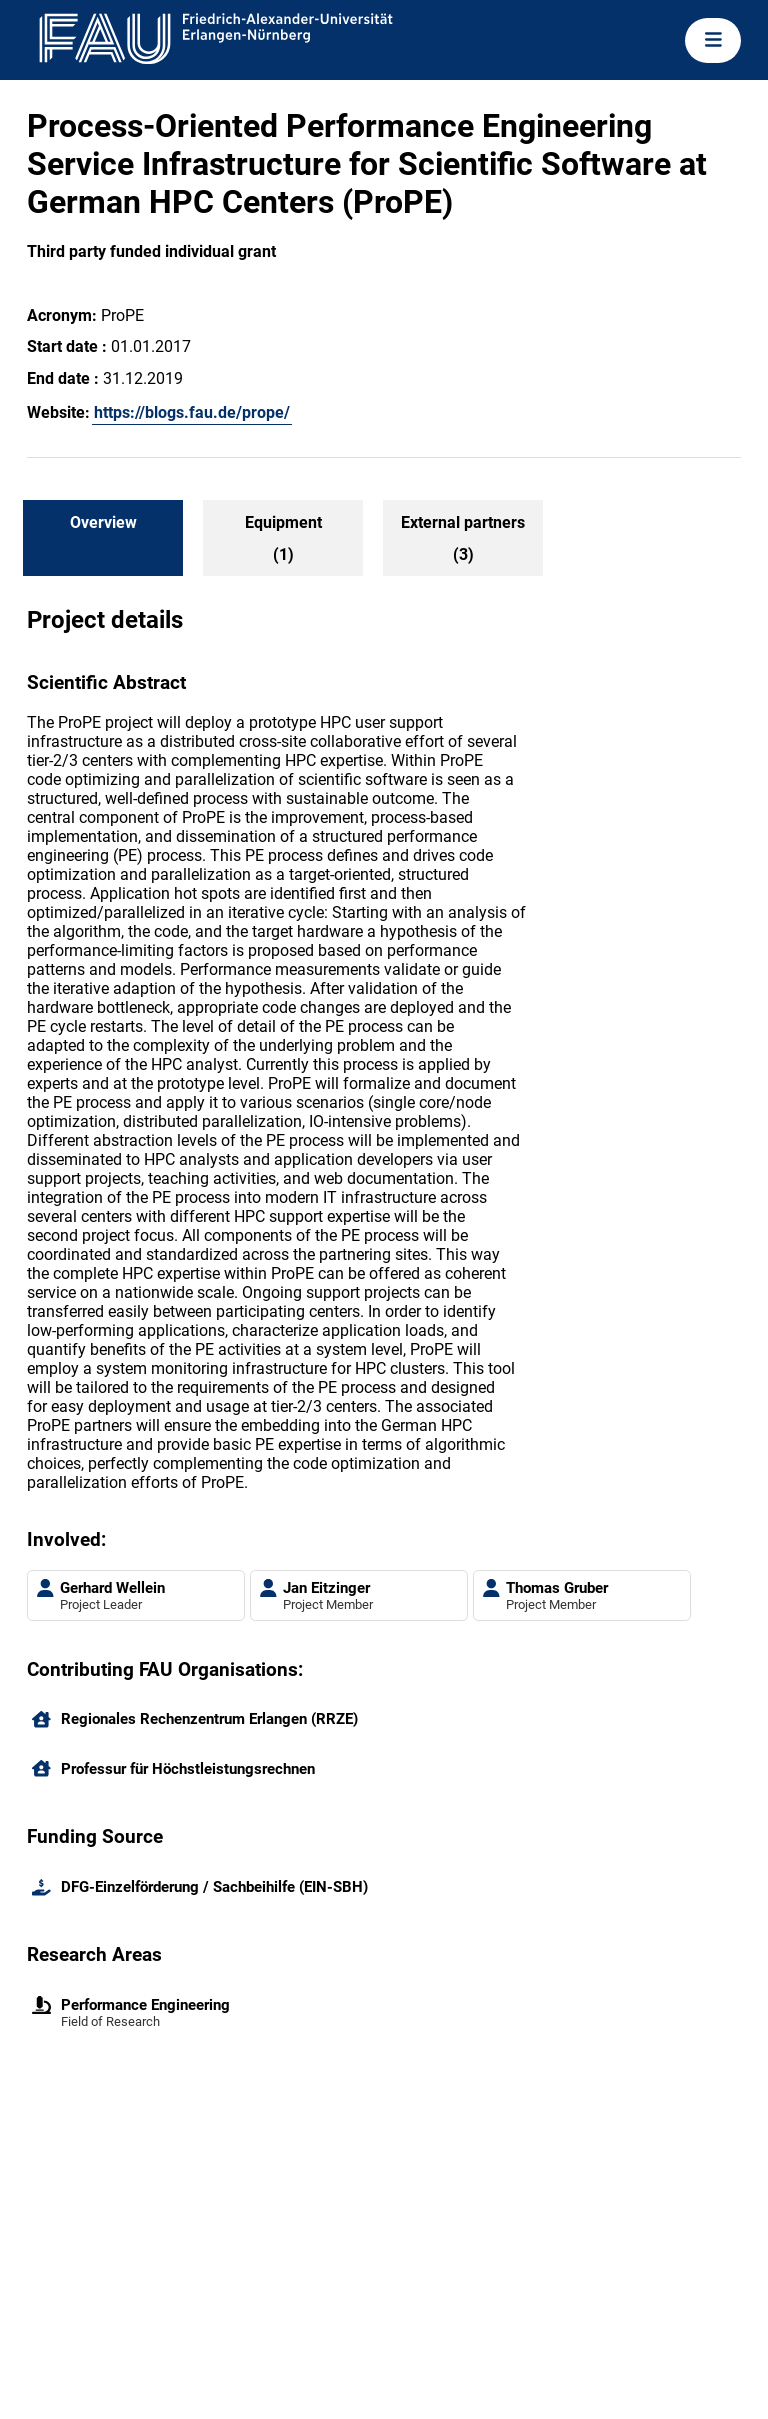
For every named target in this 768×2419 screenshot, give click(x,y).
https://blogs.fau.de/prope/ (192, 412)
